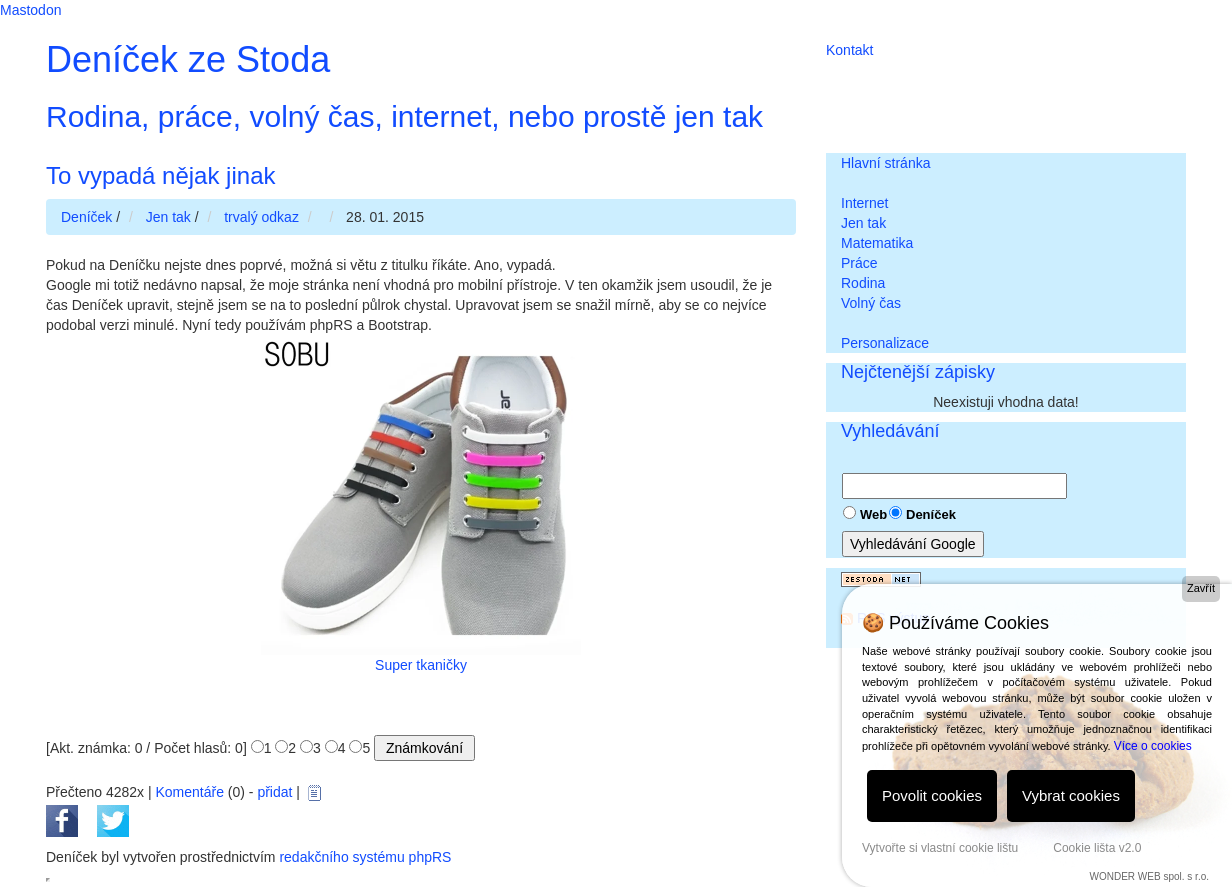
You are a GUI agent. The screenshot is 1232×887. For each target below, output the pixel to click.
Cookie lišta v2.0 (1097, 848)
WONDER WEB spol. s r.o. (1149, 876)
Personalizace (885, 343)
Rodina (863, 283)
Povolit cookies (932, 795)
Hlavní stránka (885, 163)
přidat (274, 792)
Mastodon (30, 10)
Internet (864, 203)
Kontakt (849, 50)
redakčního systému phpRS (365, 857)
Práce (859, 263)
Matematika (877, 243)
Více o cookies (1153, 746)
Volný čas (871, 303)
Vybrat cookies (1071, 795)
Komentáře (189, 792)
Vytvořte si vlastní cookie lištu (940, 848)
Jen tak (863, 223)
